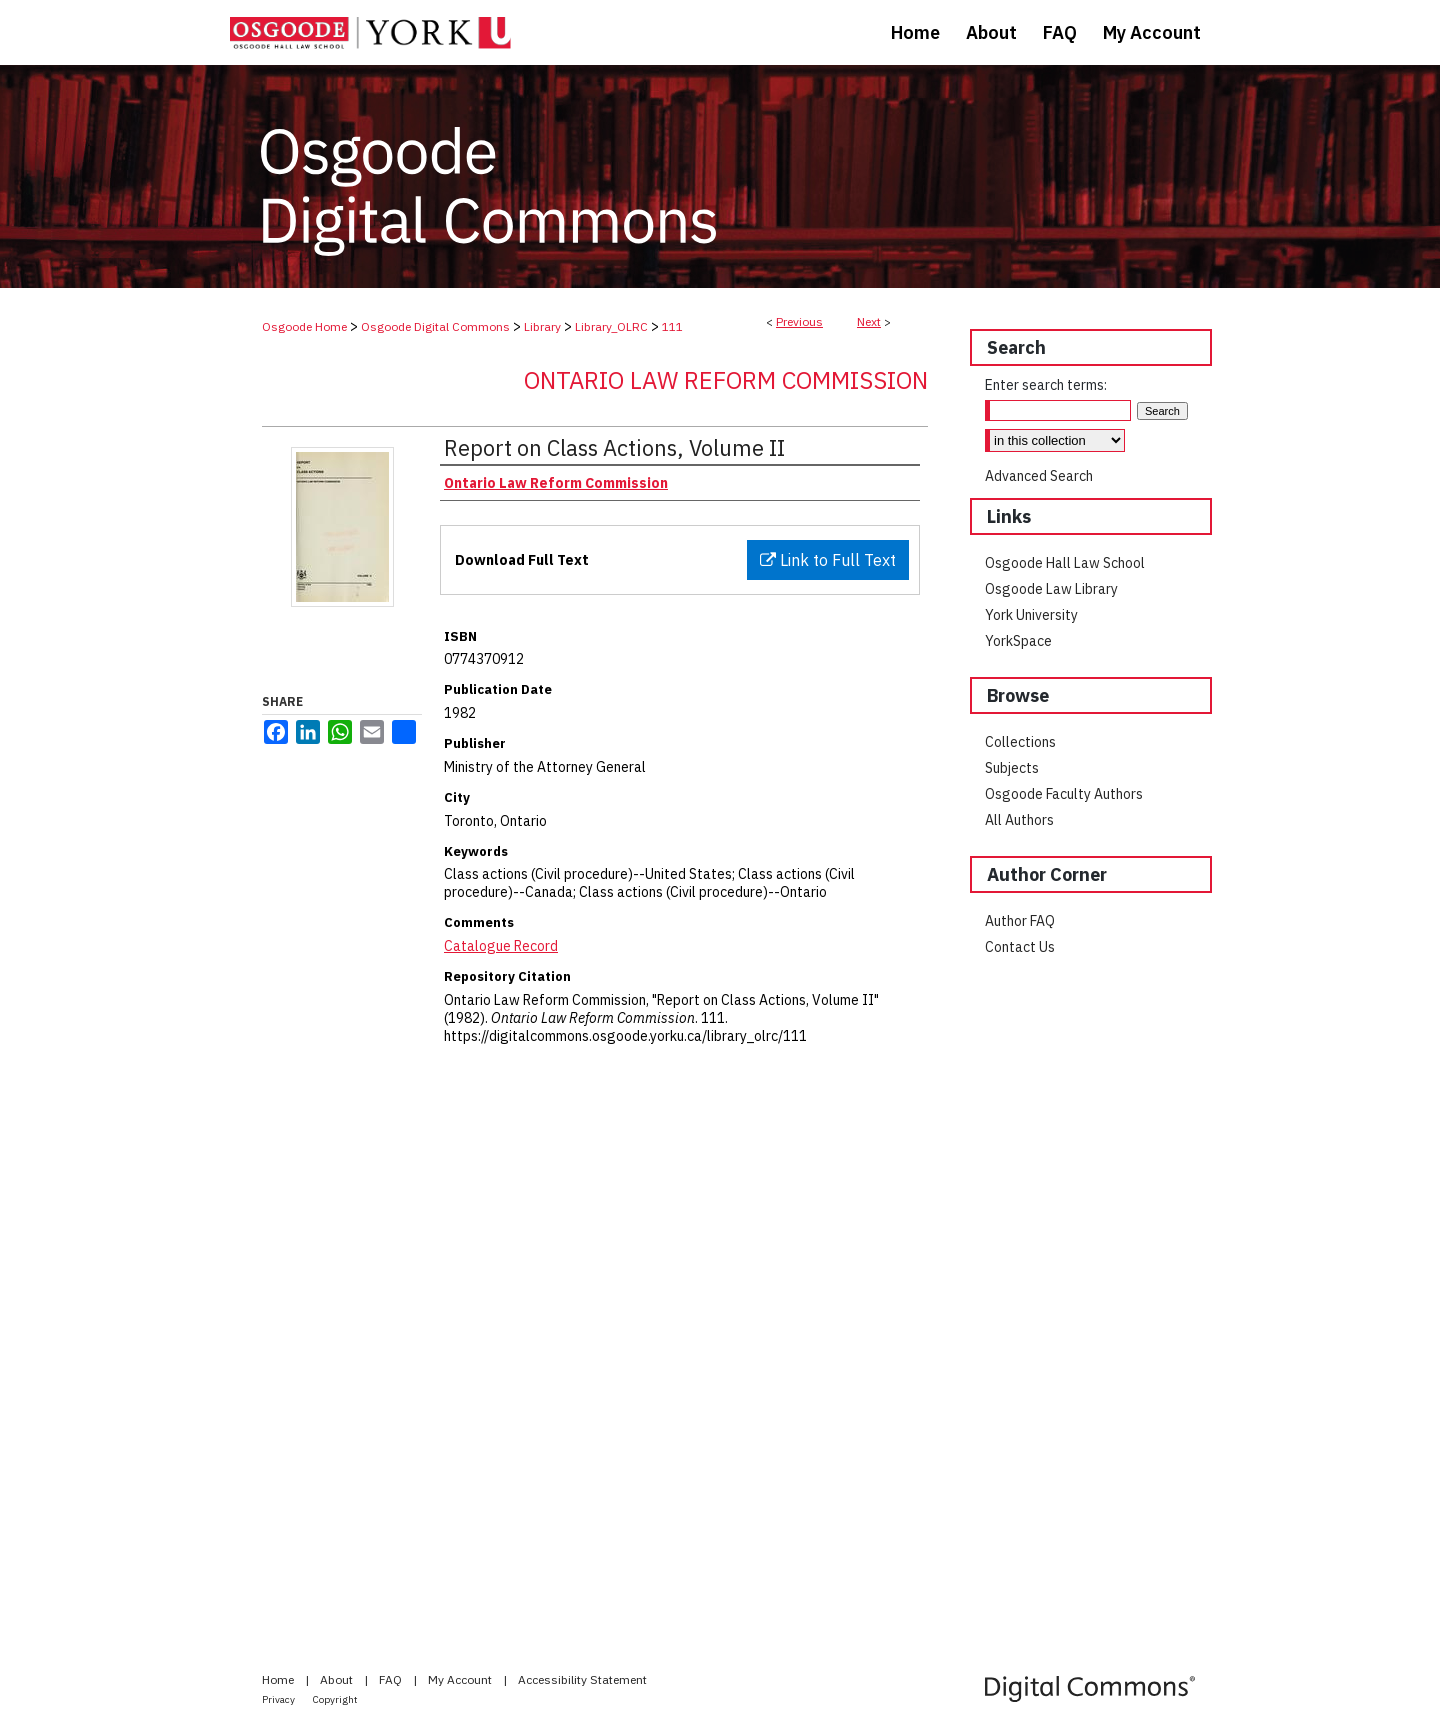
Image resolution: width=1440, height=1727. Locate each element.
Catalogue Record (501, 946)
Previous (799, 321)
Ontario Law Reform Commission (726, 380)
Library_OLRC (611, 326)
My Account (461, 1679)
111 (672, 326)
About (338, 1679)
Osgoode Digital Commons (435, 326)
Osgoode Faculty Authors (1064, 794)
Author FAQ (1020, 921)
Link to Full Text (828, 560)
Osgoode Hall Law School (1065, 563)
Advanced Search (1039, 476)
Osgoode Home (304, 326)
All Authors (1019, 820)
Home (279, 1679)
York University (1031, 615)
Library (542, 326)
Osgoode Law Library (1051, 589)
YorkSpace (1018, 641)
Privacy (279, 1699)
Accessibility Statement (582, 1679)
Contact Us (1020, 947)
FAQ (392, 1679)
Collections (1020, 742)
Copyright (335, 1699)
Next (869, 321)
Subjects (1012, 768)
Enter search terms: (1046, 385)
